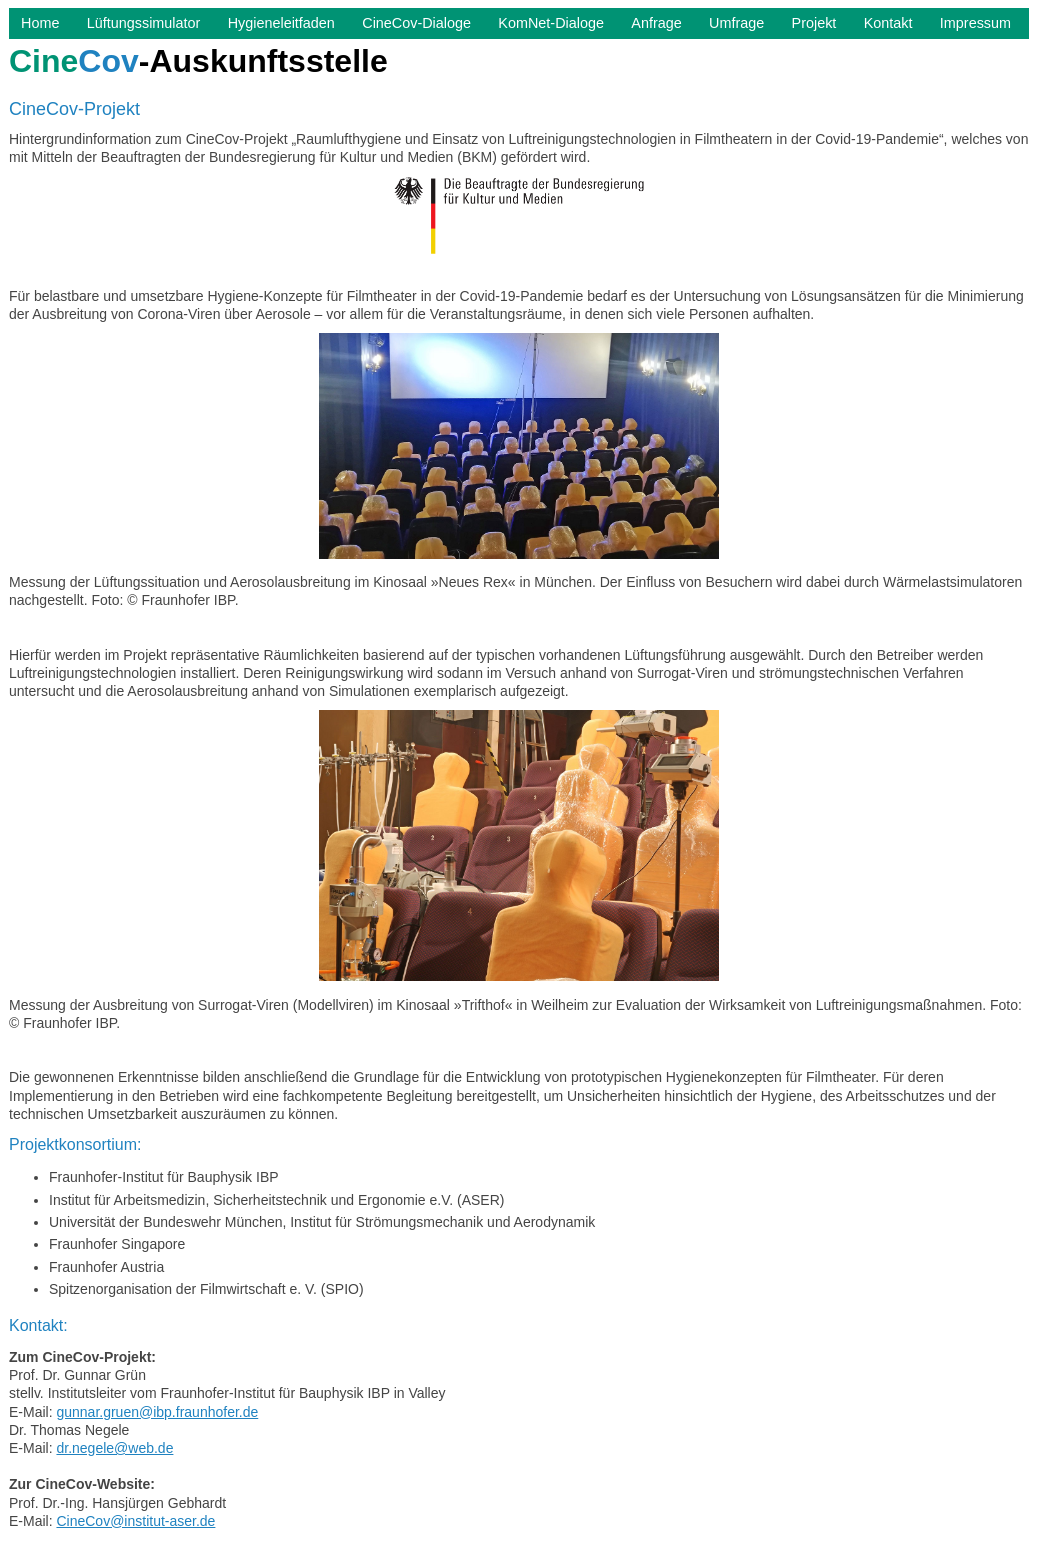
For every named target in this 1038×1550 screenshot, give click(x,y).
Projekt (814, 23)
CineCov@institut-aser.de (135, 1521)
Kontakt (888, 23)
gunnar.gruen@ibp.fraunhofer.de (157, 1412)
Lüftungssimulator (144, 23)
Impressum (975, 23)
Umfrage (736, 23)
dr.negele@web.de (114, 1448)
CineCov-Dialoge (416, 23)
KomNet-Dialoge (551, 23)
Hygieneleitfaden (281, 23)
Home (40, 23)
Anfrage (656, 23)
